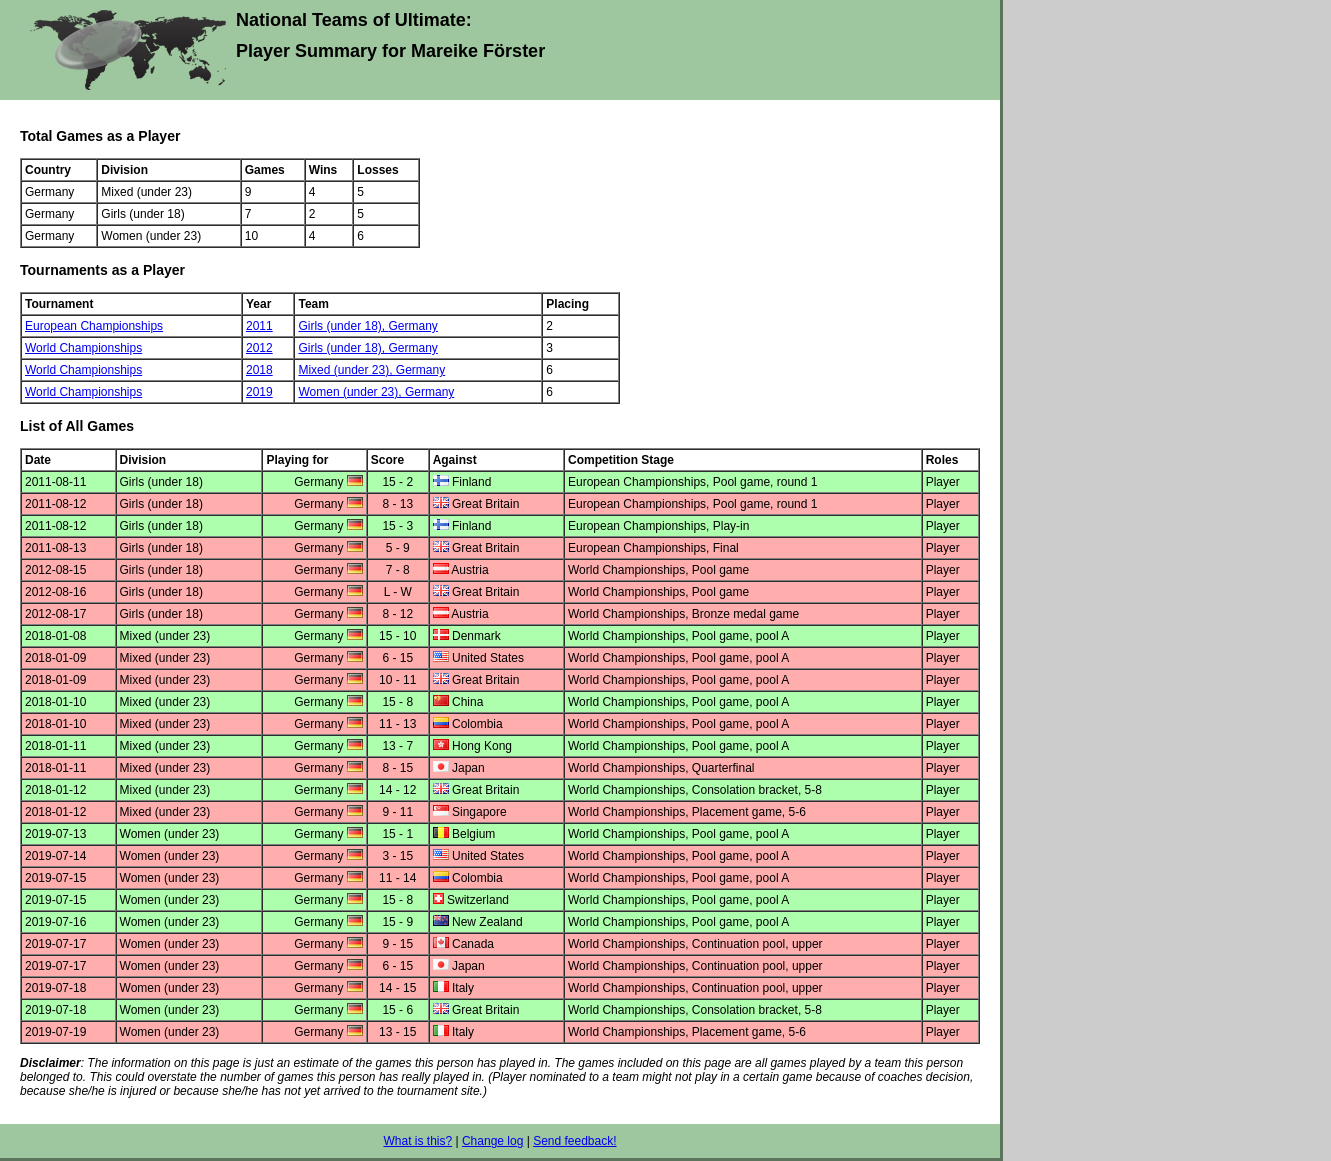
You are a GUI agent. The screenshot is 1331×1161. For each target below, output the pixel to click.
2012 (259, 348)
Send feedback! (574, 1141)
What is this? (417, 1141)
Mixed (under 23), (346, 370)
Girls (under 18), (343, 326)
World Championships (83, 348)
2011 (259, 326)
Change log (492, 1141)
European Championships (94, 326)
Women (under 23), (351, 392)
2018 (259, 370)
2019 (259, 392)
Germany (412, 326)
